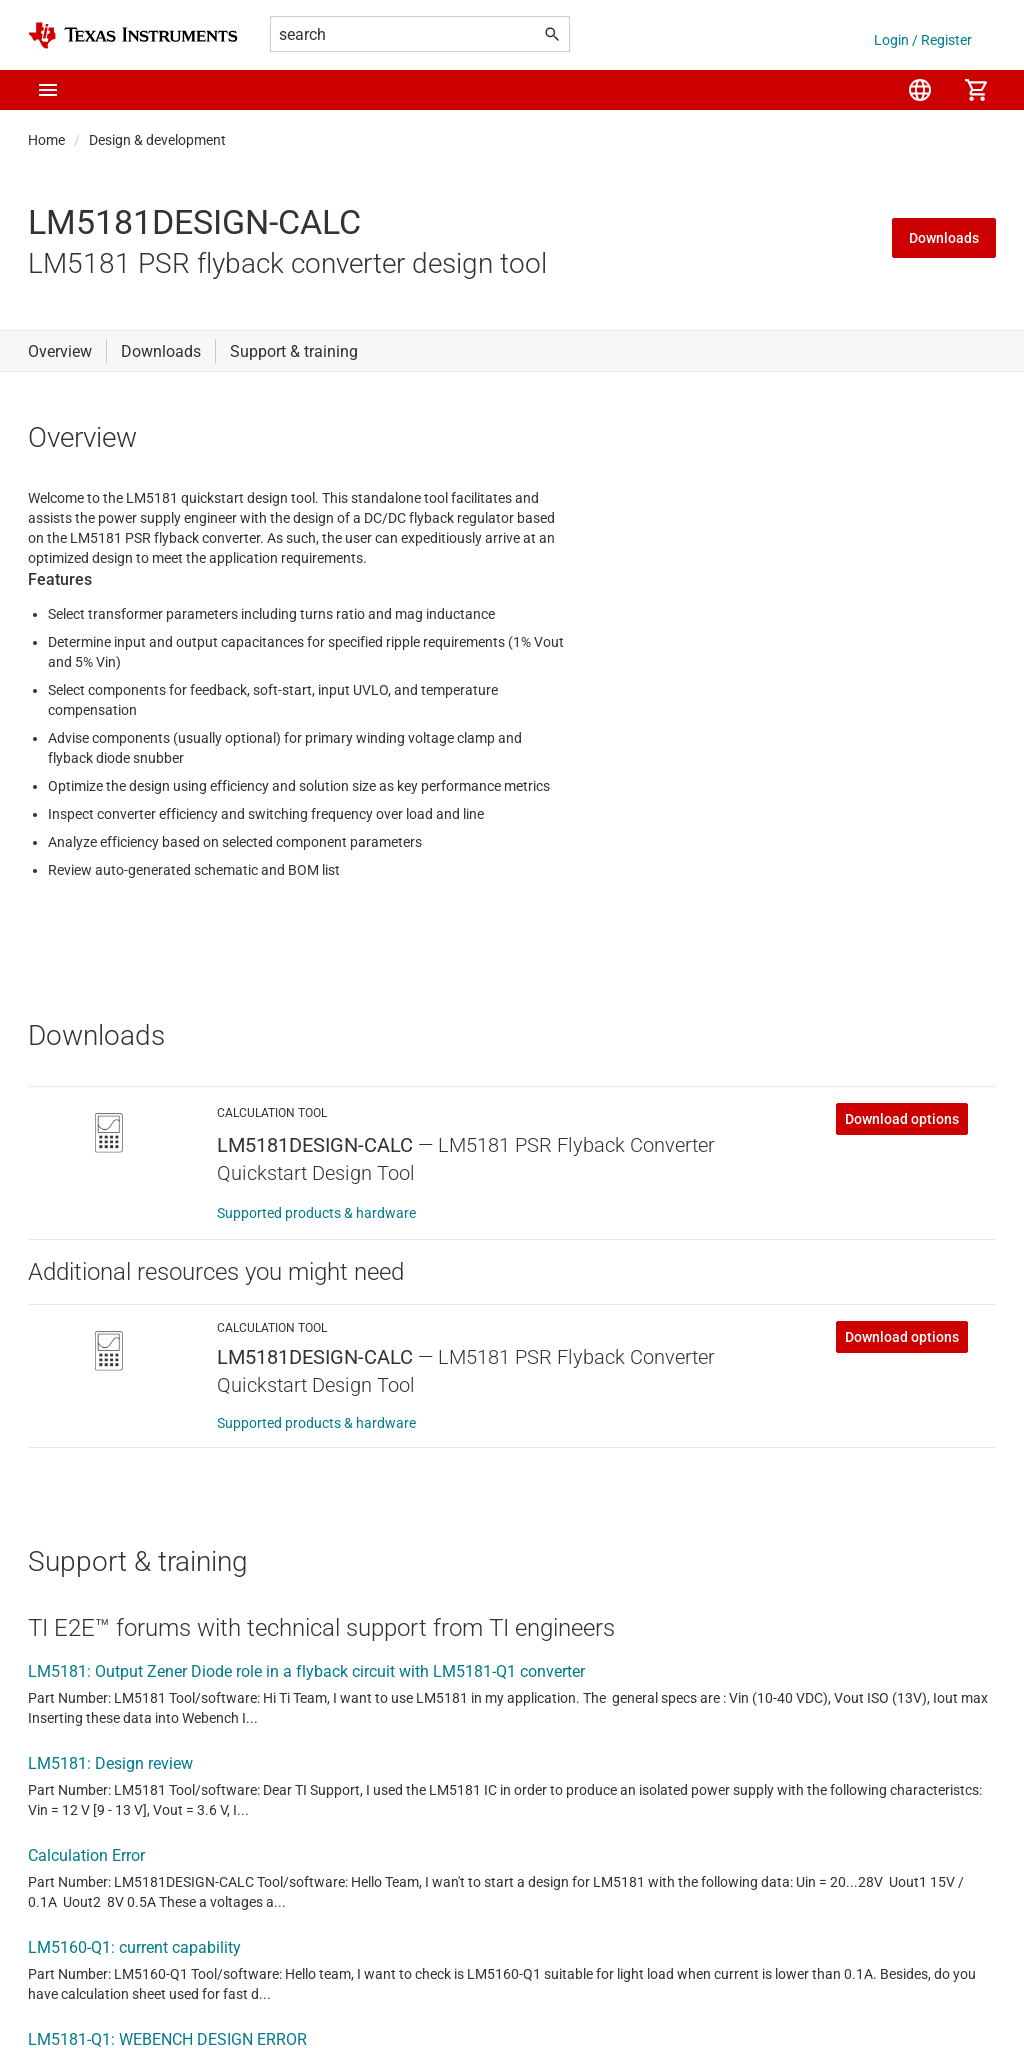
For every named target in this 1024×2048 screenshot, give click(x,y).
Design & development (157, 140)
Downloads (944, 238)
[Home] (133, 35)
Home (46, 140)
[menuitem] (920, 90)
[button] (48, 90)
